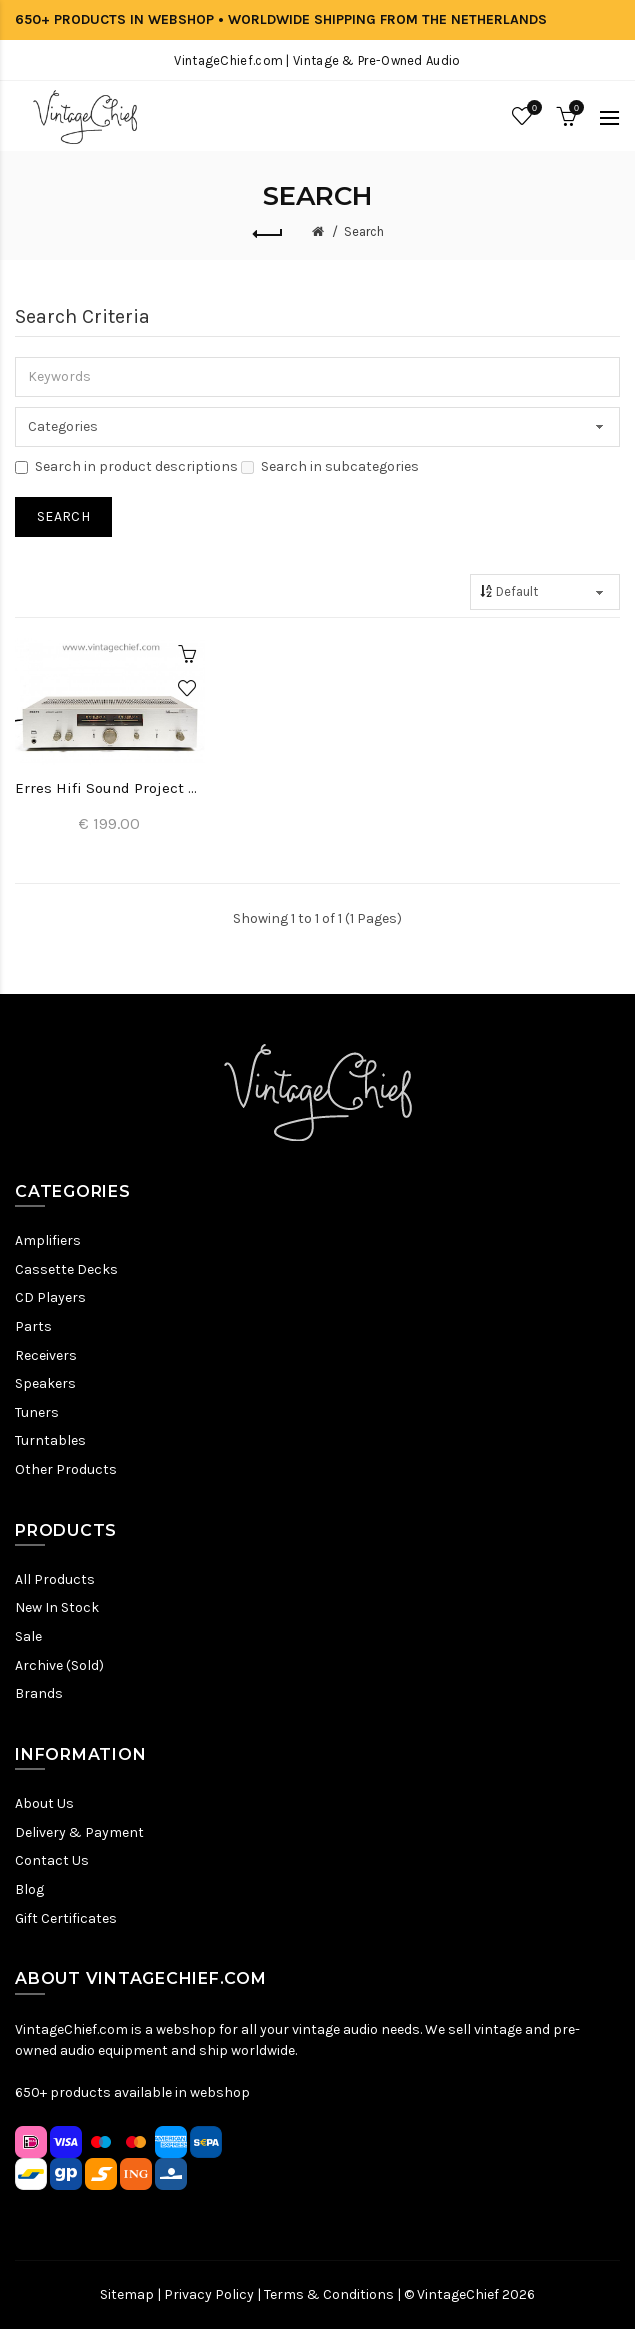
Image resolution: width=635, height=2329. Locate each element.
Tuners (37, 1412)
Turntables (50, 1440)
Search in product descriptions (126, 466)
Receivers (46, 1355)
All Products (55, 1579)
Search (364, 231)
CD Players (50, 1297)
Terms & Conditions (329, 2294)
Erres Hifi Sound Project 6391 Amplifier (110, 788)
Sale (28, 1636)
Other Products (66, 1469)
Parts (33, 1326)
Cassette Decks (66, 1269)
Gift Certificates (66, 1918)
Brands (39, 1693)
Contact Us (52, 1860)
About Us (44, 1803)
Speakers (45, 1383)
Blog (29, 1889)
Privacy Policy (209, 2294)
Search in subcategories (330, 466)
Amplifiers (48, 1240)
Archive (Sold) (59, 1665)
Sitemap (127, 2294)
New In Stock (57, 1607)
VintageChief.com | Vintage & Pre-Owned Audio (317, 60)
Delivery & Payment (79, 1832)
